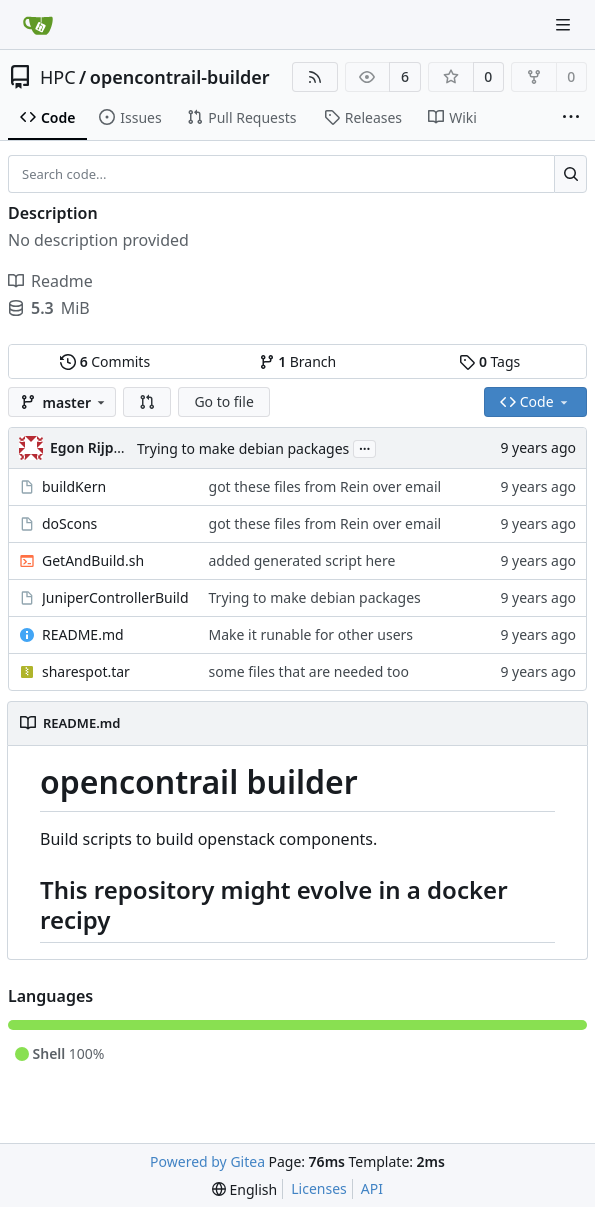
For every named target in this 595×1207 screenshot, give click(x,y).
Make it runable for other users (311, 634)
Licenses (319, 1188)
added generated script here (302, 560)
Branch (298, 361)
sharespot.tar (86, 671)
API (372, 1188)
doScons (69, 523)
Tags (489, 361)
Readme (50, 281)
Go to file (223, 401)
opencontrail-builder (180, 77)
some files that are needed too (309, 671)
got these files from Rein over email (325, 486)
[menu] (244, 1189)
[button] (147, 402)
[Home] (38, 25)
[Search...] (570, 174)
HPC (58, 77)
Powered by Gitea (207, 1161)
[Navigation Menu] (565, 24)
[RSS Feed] (315, 77)
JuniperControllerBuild (115, 597)
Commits (105, 361)
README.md (83, 634)
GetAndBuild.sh (93, 560)
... (365, 447)
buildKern (74, 486)
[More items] (571, 118)
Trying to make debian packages (243, 448)
